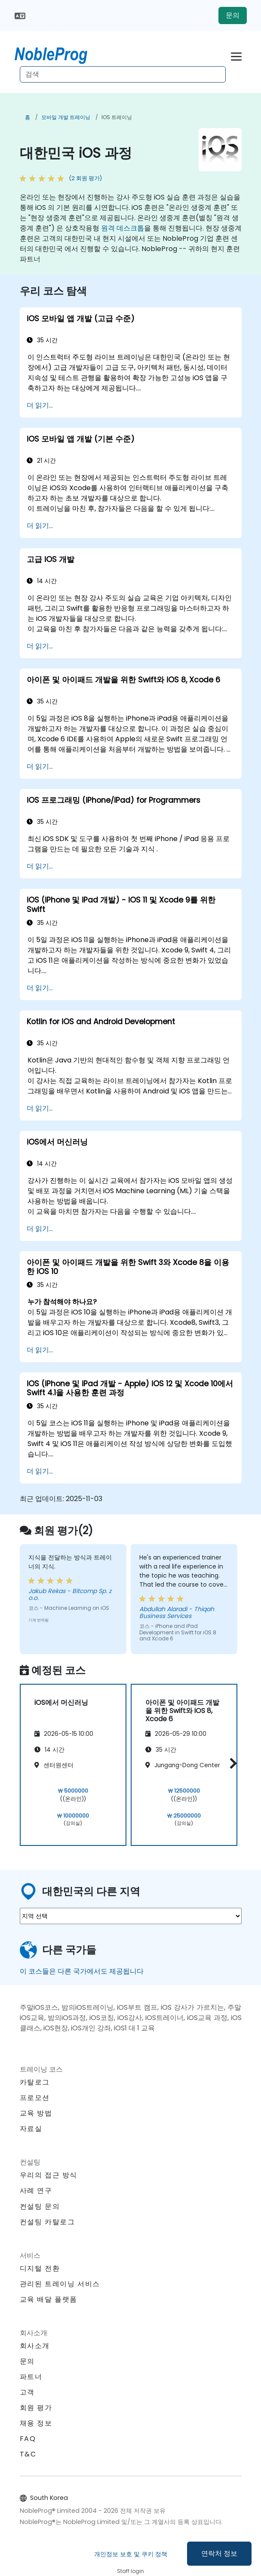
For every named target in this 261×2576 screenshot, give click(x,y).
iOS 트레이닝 (116, 117)
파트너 (31, 2377)
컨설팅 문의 (40, 2206)
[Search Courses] (123, 74)
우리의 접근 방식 (48, 2175)
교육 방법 (36, 2113)
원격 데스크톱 (122, 228)
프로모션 (35, 2098)
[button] (231, 1763)
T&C (28, 2454)
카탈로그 (35, 2082)
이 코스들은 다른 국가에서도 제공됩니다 (82, 1971)
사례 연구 (36, 2190)
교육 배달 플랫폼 (48, 2299)
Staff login (130, 2571)
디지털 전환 (40, 2268)
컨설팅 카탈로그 (47, 2222)
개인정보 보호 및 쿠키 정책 (130, 2554)
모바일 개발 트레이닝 (65, 117)
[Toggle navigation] (236, 55)
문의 (233, 15)
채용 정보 (36, 2423)
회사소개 (35, 2346)
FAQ (28, 2439)
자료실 (31, 2129)
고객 (27, 2392)
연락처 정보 (219, 2553)
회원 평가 (36, 2408)
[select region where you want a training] (131, 1916)
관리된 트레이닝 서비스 (60, 2284)
